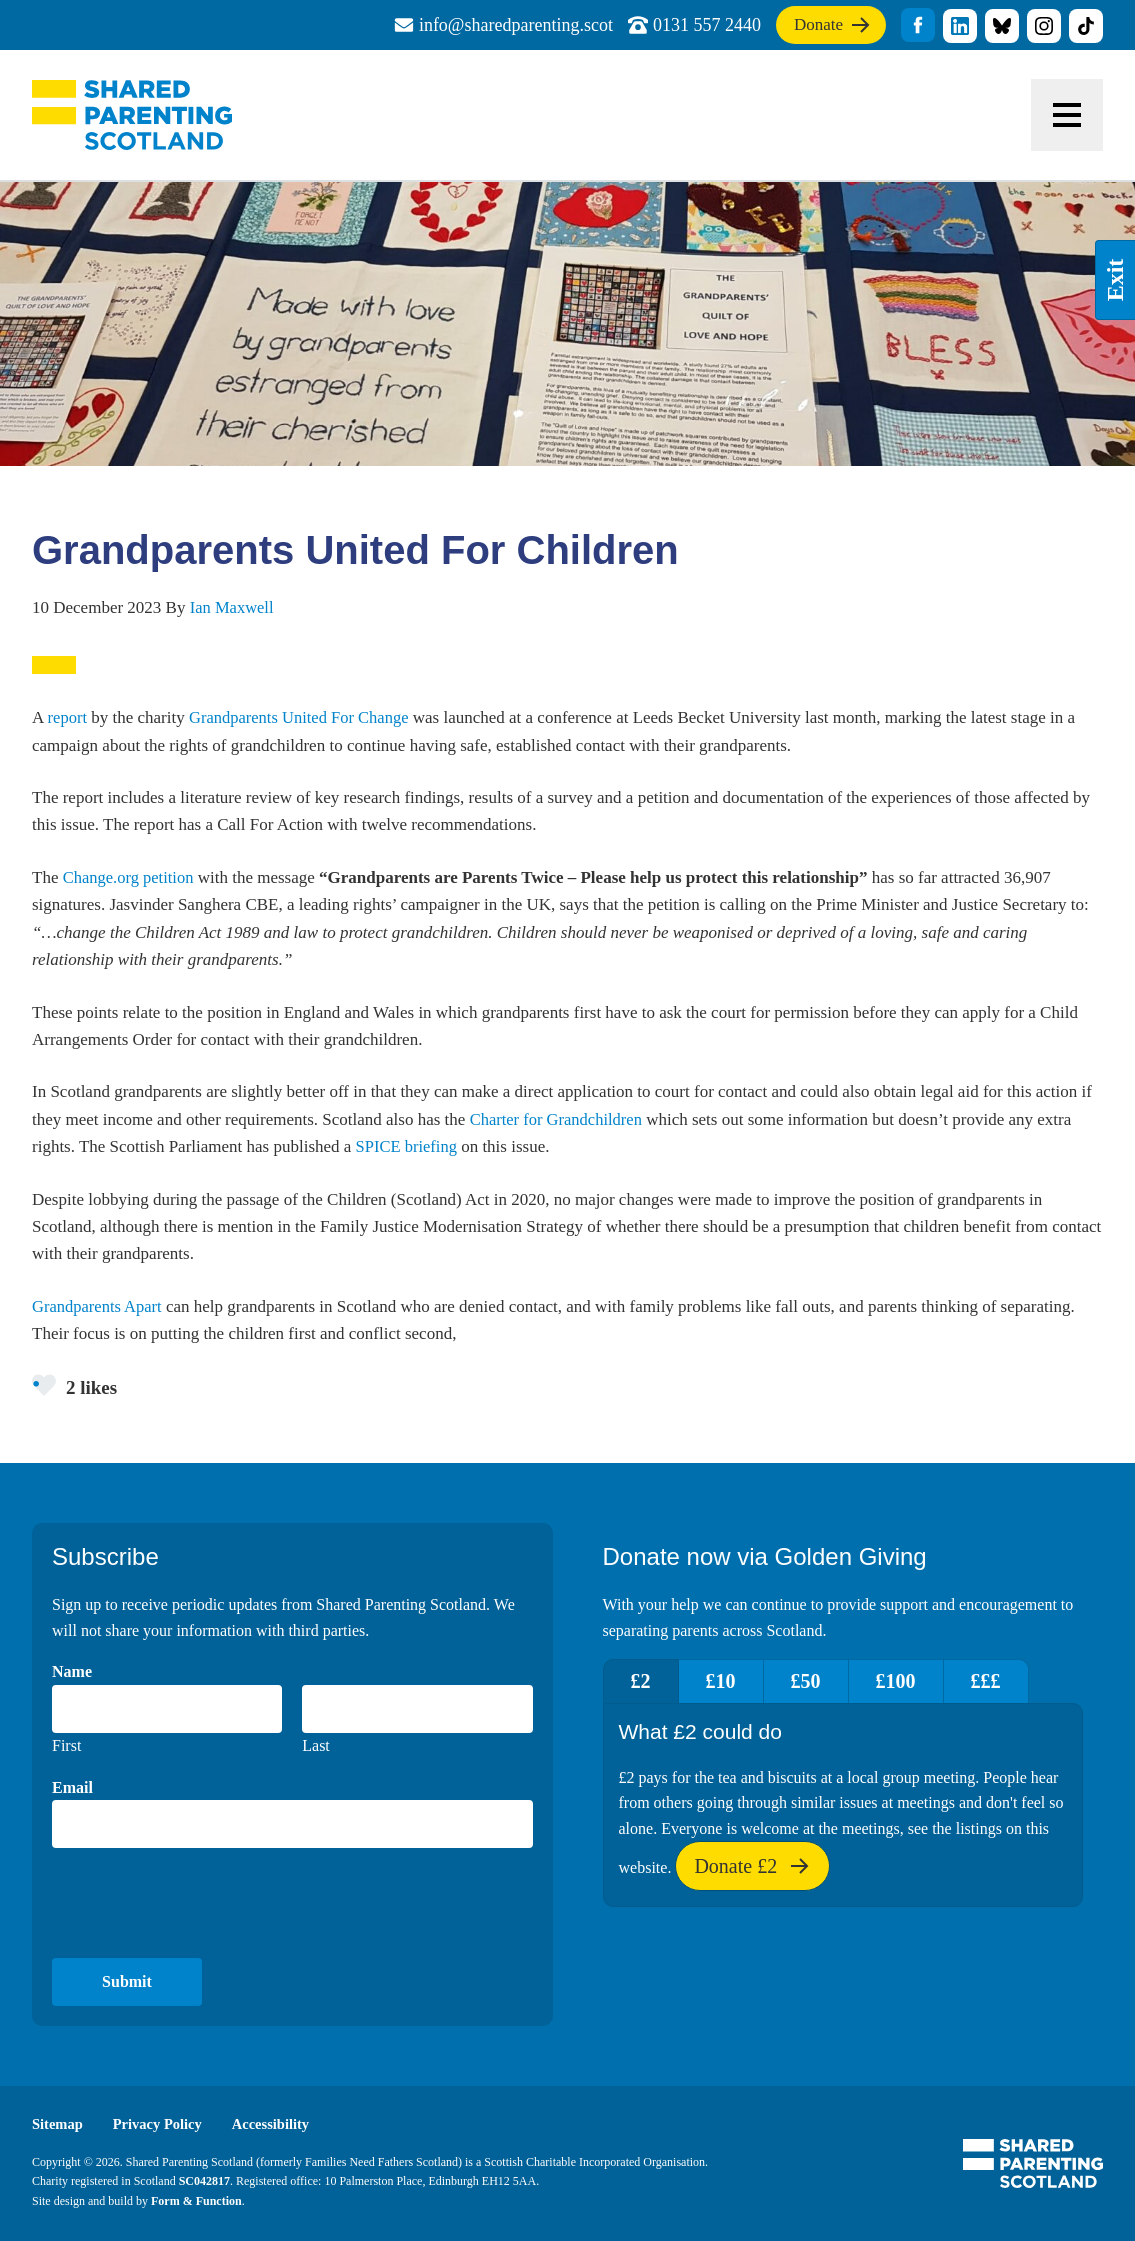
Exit (1115, 280)
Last (316, 1745)
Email (72, 1787)
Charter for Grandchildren (558, 1118)
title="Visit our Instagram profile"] (1044, 26)
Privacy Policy (161, 2125)
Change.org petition (130, 877)
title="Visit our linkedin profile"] (960, 26)
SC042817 (204, 2182)
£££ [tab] (1013, 1682)
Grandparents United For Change (303, 717)
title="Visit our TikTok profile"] (1086, 26)
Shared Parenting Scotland (132, 115)
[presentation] (204, 1904)
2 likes (76, 1385)
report (68, 717)
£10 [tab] (730, 1682)
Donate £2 (752, 1873)
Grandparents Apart (99, 1305)
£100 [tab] (917, 1682)
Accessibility (277, 2125)
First (66, 1745)
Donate (826, 28)
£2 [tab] (644, 1682)
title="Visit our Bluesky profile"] (1002, 26)
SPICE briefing (408, 1145)
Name (72, 1672)
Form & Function (196, 2201)
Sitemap (58, 2125)
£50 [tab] (821, 1682)
